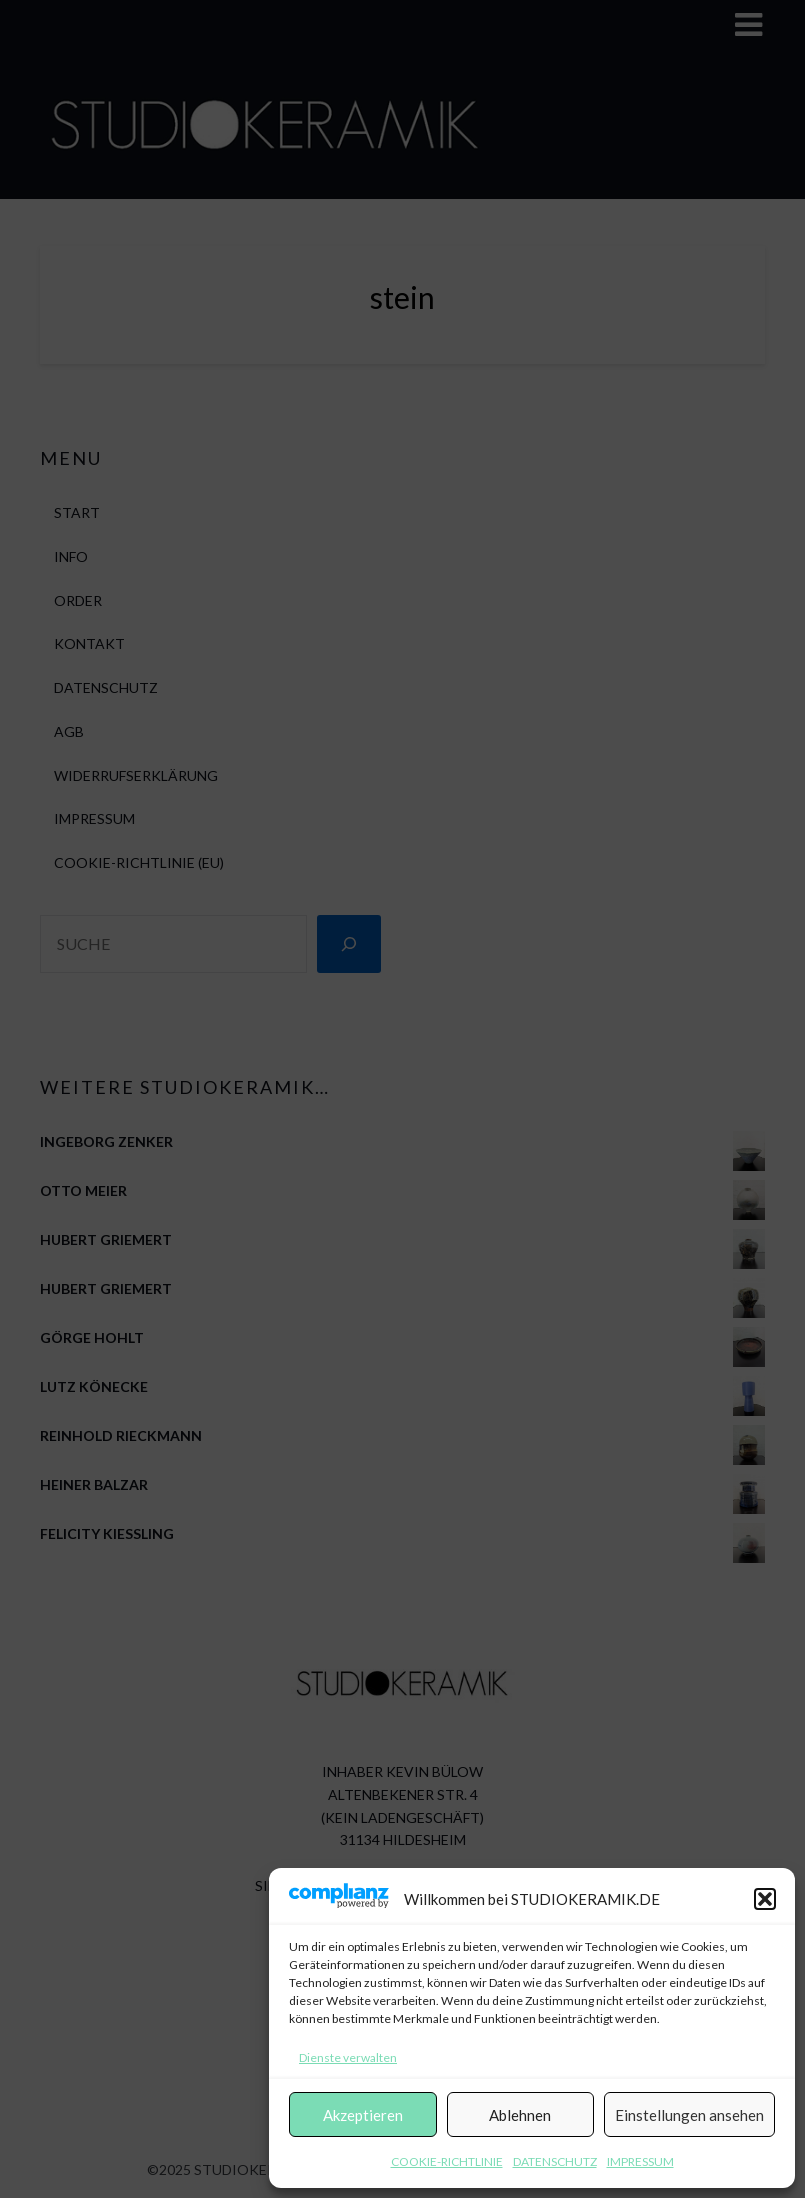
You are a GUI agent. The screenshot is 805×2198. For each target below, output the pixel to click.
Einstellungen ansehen (689, 2115)
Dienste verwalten (348, 2057)
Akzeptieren (363, 2115)
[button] (765, 1899)
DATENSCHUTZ (555, 2161)
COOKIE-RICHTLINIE (447, 2161)
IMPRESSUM (640, 2161)
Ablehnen (520, 2115)
